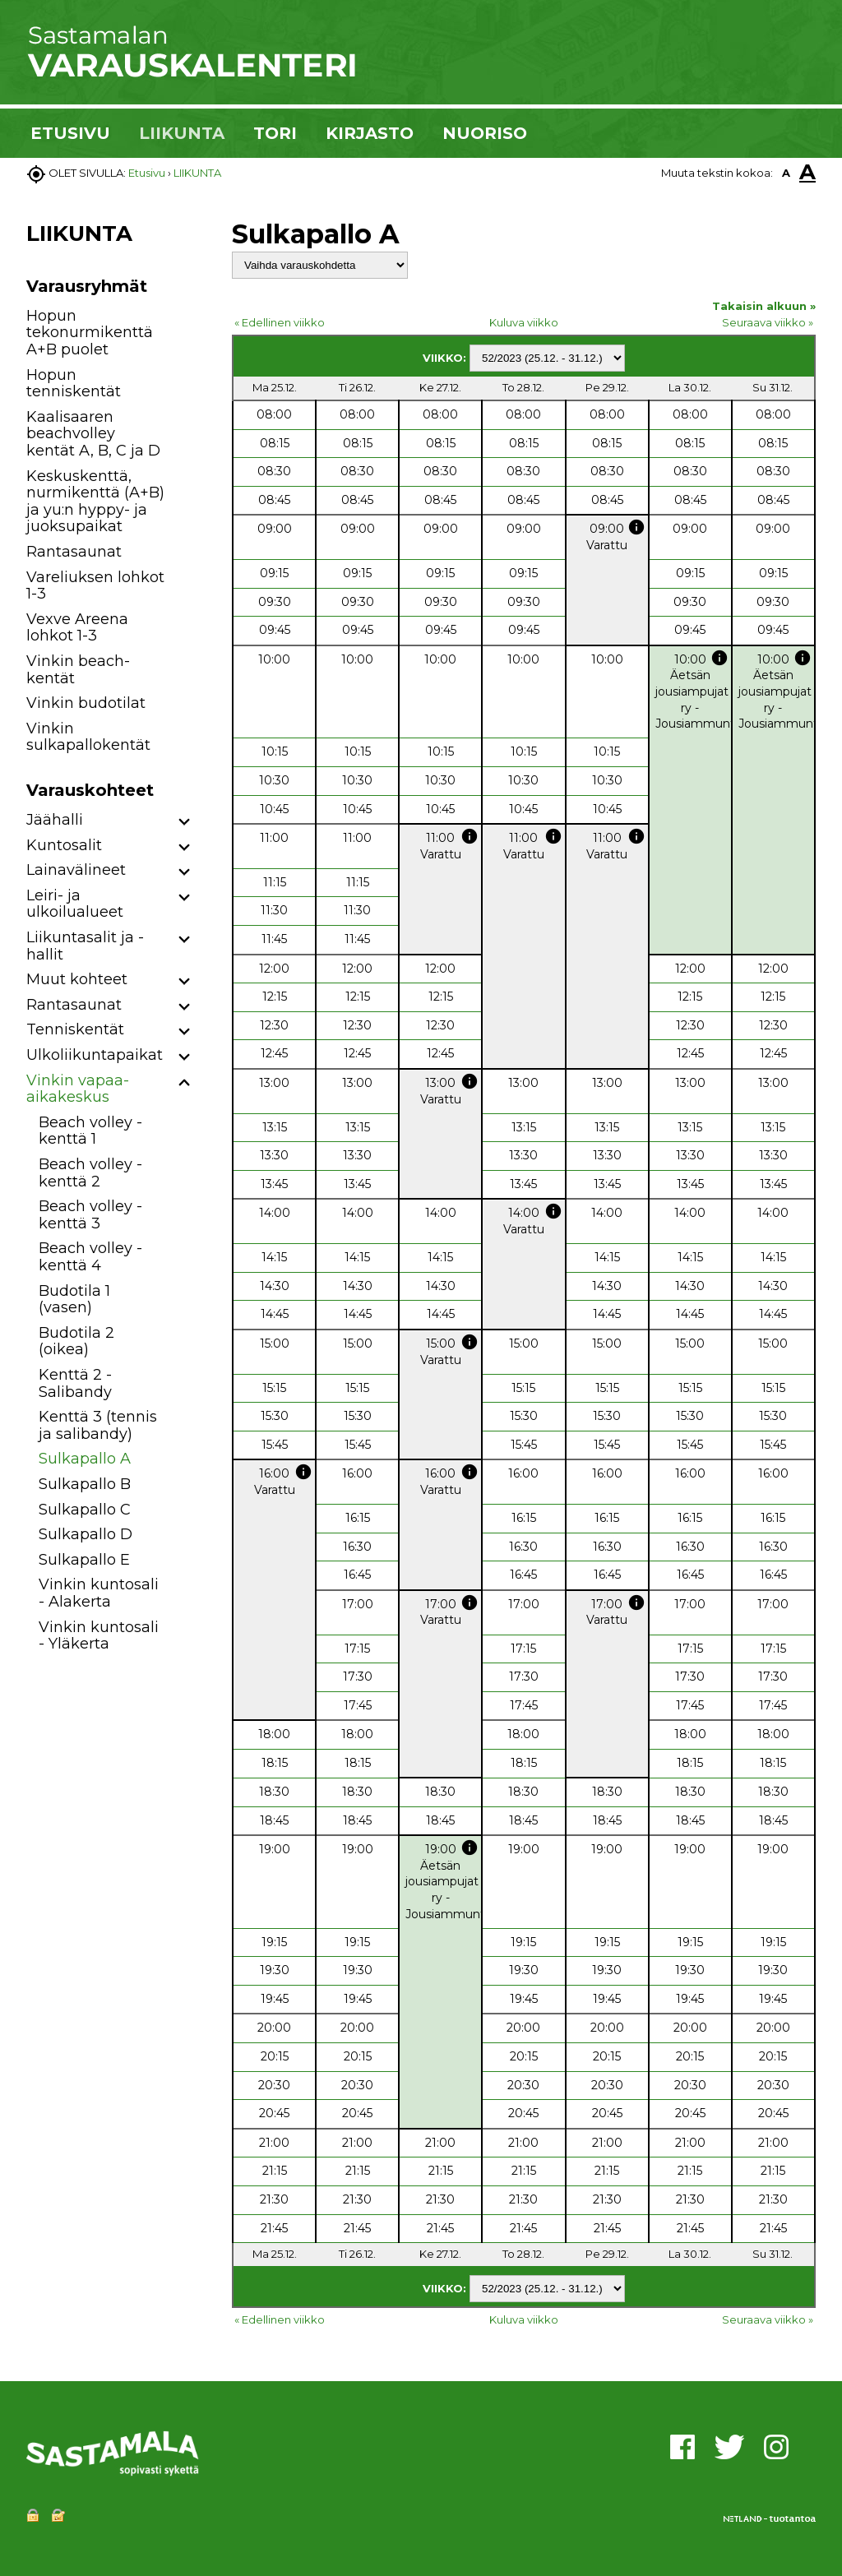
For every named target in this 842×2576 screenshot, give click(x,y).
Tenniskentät (75, 1029)
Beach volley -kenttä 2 (90, 1173)
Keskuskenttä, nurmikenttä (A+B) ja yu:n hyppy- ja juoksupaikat (95, 501)
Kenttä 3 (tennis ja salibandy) (98, 1425)
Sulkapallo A (85, 1459)
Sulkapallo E (84, 1560)
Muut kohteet (76, 979)
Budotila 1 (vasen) (74, 1299)
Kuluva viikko (523, 322)
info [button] (636, 527)
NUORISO (484, 133)
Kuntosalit (64, 845)
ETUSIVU (70, 133)
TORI (275, 133)
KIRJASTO (370, 133)
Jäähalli (54, 820)
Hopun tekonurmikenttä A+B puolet (89, 332)
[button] (184, 822)
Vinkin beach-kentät (78, 669)
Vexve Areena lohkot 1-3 (77, 627)
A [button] (786, 172)
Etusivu (146, 172)
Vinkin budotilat (86, 703)
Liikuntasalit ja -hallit (85, 946)
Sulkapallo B (85, 1484)
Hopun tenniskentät (73, 383)
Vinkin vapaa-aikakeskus (77, 1089)
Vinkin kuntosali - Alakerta (99, 1593)
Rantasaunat (74, 552)
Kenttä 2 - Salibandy (75, 1383)
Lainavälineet (76, 870)
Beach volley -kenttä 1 (90, 1131)
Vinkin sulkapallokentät (88, 737)
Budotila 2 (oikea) (76, 1341)
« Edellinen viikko (279, 322)
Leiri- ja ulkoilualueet (74, 904)
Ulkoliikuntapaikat (94, 1055)
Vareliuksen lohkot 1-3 (95, 586)
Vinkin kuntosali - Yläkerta (99, 1635)
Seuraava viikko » (767, 322)
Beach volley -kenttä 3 (90, 1215)
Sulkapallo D (85, 1534)
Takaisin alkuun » (764, 305)
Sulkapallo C (85, 1510)
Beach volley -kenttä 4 (90, 1256)
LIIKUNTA (181, 133)
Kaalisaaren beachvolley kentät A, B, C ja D (93, 434)
